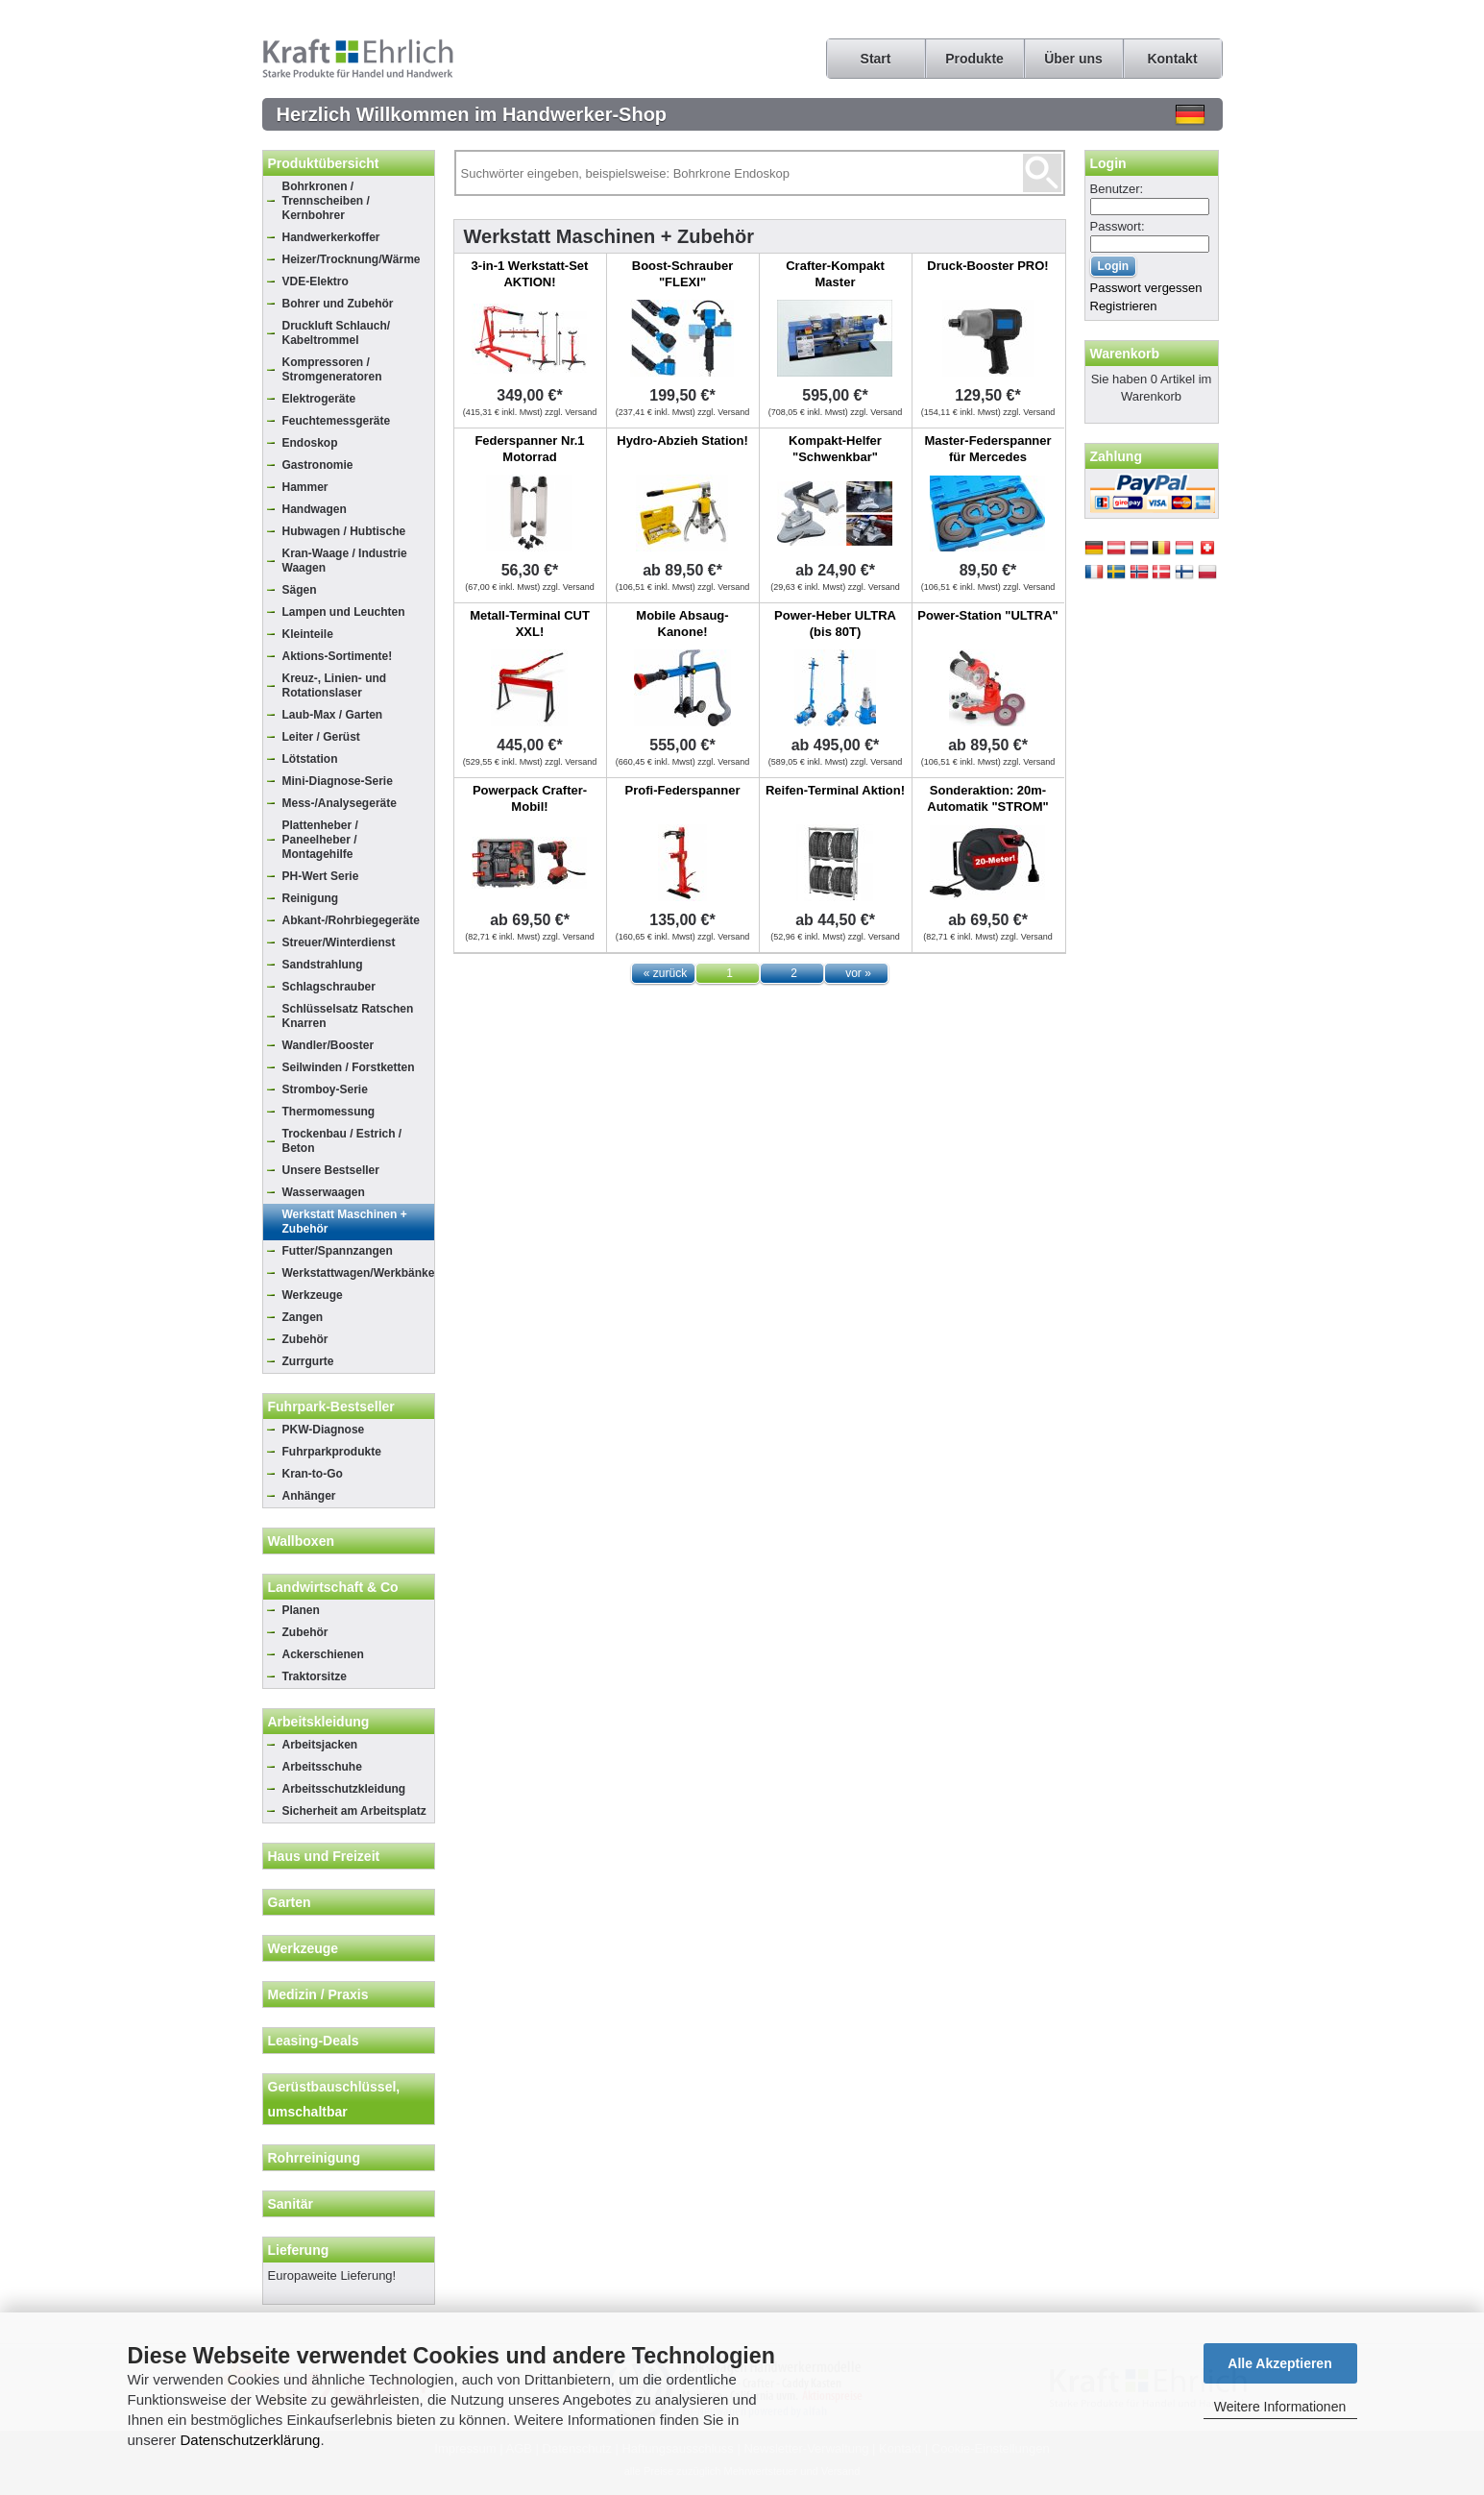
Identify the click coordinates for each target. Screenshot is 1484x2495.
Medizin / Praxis (318, 1994)
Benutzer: (1117, 189)
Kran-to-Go (312, 1473)
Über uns (1073, 58)
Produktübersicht (323, 163)
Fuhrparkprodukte (331, 1451)
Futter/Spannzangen (337, 1251)
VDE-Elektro (315, 281)
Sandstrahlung (322, 964)
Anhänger (309, 1496)
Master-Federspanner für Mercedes (987, 448)
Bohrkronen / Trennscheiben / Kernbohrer (326, 201)
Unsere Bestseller (330, 1170)
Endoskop (310, 443)
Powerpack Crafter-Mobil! (530, 798)
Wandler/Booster (328, 1045)
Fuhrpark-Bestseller (331, 1406)
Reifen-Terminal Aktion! (835, 790)
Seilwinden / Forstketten (348, 1067)
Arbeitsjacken (320, 1744)
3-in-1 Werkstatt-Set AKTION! (530, 273)
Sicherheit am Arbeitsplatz (354, 1811)
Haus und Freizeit (324, 1856)
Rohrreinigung (314, 2157)
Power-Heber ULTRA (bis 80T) (835, 623)
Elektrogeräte (319, 398)
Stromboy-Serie (325, 1089)
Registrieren (1123, 306)
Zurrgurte (308, 1361)
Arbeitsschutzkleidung (344, 1789)
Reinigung (310, 898)
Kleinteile (307, 634)
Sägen (299, 590)
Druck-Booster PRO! (987, 265)
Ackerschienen (323, 1654)
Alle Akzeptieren (1279, 2363)
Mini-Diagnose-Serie (337, 781)
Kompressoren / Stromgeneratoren (332, 369)
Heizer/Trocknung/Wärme (351, 259)
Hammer (305, 487)
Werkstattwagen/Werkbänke (358, 1273)
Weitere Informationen (1280, 2406)
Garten (289, 1902)
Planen (301, 1610)
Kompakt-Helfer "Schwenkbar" (835, 448)
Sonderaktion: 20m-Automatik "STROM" (987, 798)
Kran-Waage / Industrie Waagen (344, 561)
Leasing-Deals (313, 2040)
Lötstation (310, 759)
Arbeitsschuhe (322, 1766)
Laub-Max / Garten (332, 715)
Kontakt (1172, 58)
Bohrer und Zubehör (338, 303)
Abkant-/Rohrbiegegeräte (351, 920)
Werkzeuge (312, 1295)
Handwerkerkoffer (331, 237)
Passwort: (1117, 226)
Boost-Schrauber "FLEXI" (682, 273)
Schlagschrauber (329, 986)
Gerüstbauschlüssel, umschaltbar (334, 2099)
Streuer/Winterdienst (339, 942)
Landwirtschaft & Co (333, 1587)
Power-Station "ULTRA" (987, 615)
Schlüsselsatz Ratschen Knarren (348, 1016)
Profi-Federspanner (683, 790)
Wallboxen (301, 1541)
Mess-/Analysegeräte (339, 803)
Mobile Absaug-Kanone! (682, 623)
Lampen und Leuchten (343, 612)
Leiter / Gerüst (321, 737)
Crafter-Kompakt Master (835, 273)
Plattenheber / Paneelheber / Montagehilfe (320, 840)
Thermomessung (329, 1111)
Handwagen (314, 509)
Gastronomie (317, 465)
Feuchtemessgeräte (336, 421)
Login (1108, 163)
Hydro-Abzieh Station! (682, 440)
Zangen (303, 1317)
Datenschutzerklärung (251, 2440)
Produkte (974, 58)
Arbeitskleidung (319, 1721)
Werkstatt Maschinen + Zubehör (344, 1221)
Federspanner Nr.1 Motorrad (529, 448)
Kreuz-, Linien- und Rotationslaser (334, 685)
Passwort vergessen (1146, 288)
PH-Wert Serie (320, 876)
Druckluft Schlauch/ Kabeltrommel (336, 333)
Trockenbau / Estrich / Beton (342, 1141)
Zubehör (305, 1339)
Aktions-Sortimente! (337, 656)
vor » (858, 973)
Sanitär (290, 2204)
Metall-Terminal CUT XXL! (530, 623)
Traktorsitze (314, 1676)
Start (876, 58)
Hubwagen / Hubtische (344, 531)
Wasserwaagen (323, 1192)
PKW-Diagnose (323, 1429)
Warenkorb (1125, 353)
